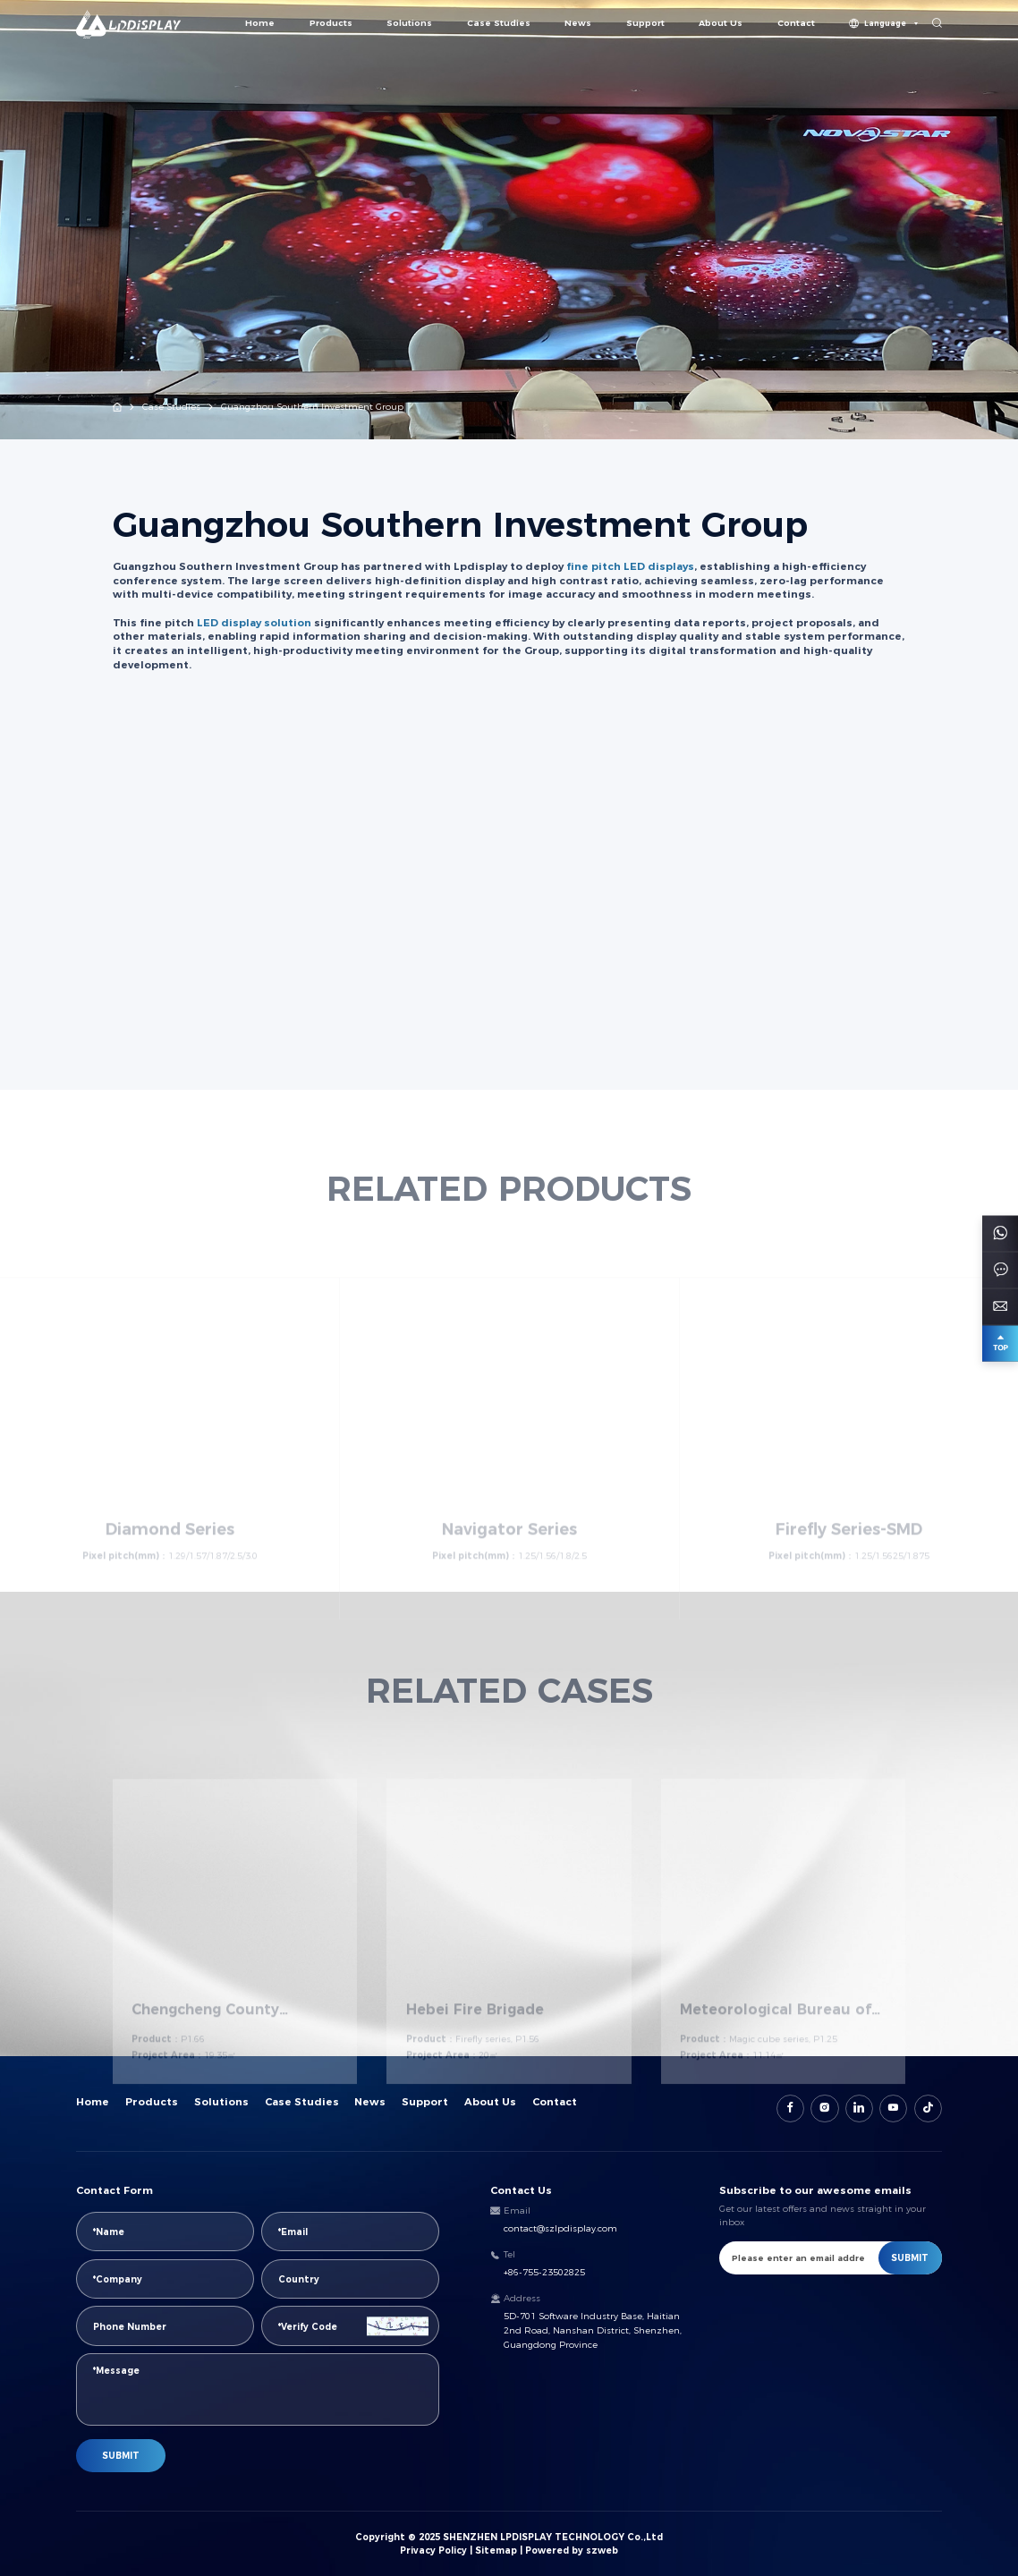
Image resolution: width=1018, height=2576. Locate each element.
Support (645, 23)
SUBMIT (121, 2455)
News (577, 23)
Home (260, 23)
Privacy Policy (433, 2550)
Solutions (409, 23)
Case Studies (498, 23)
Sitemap (496, 2550)
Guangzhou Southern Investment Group (312, 406)
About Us (720, 23)
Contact (796, 23)
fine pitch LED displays (630, 566)
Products (331, 23)
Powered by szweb (571, 2550)
